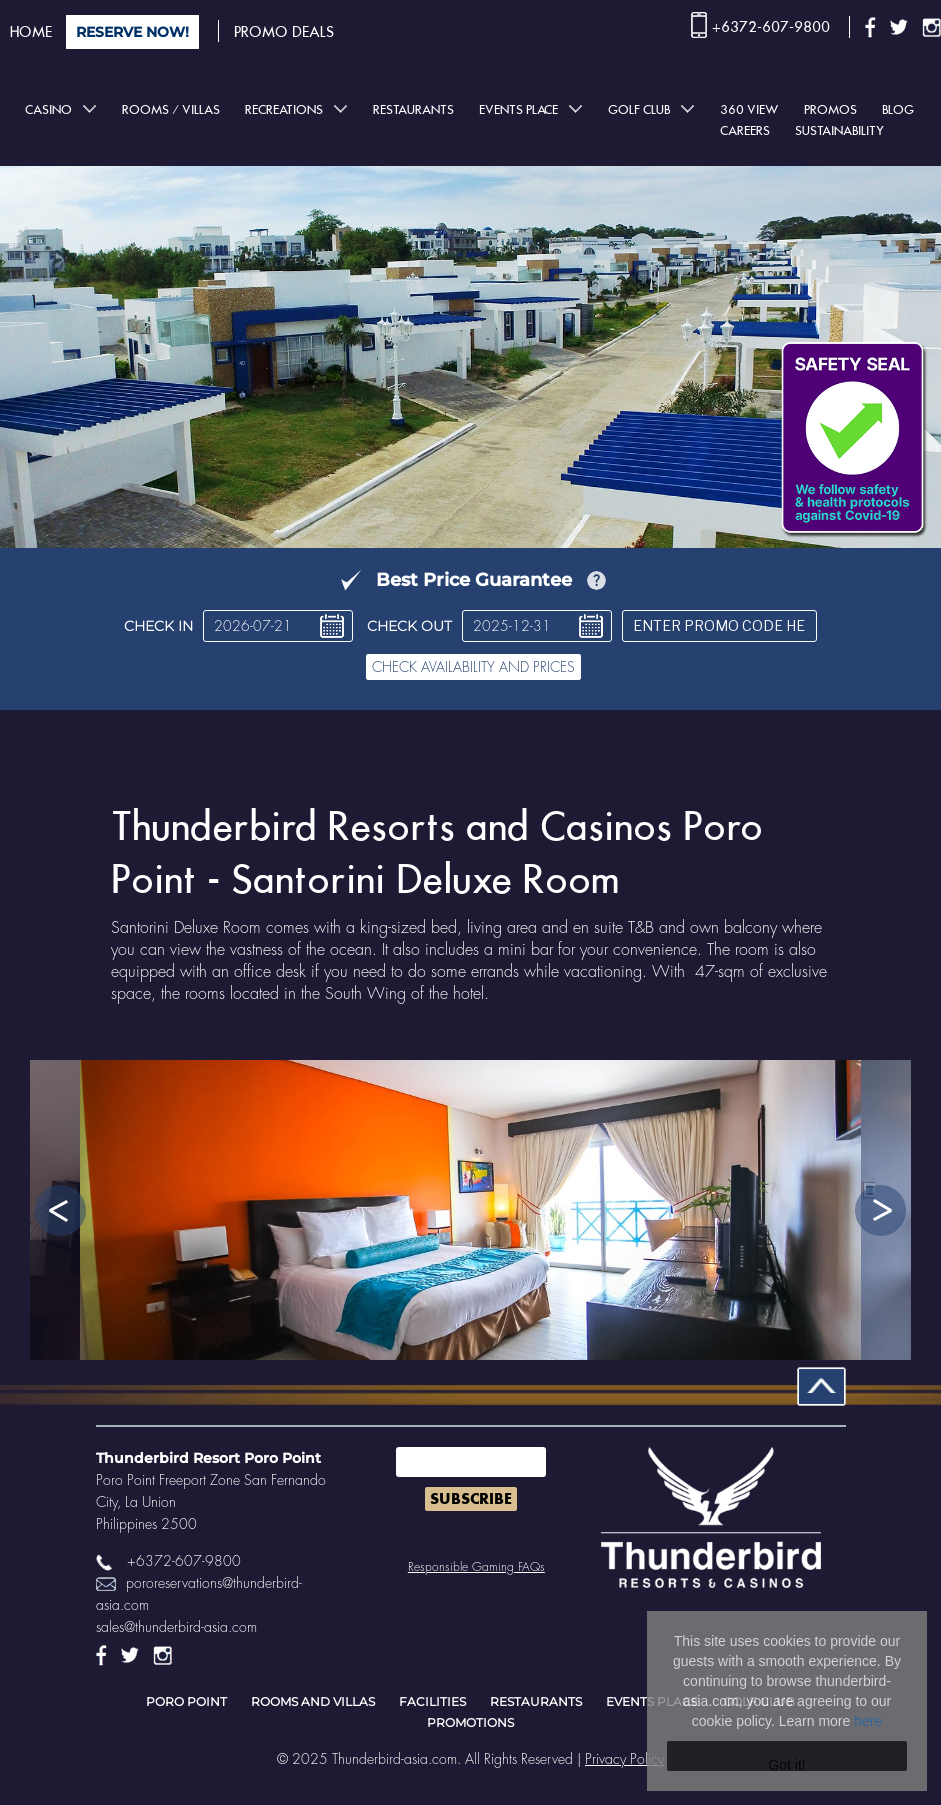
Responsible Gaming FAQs (476, 1567)
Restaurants (413, 109)
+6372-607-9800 (771, 27)
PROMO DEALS (284, 32)
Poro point (186, 1701)
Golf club (639, 109)
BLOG (898, 109)
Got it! (786, 1764)
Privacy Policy (624, 1759)
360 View (749, 109)
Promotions (470, 1722)
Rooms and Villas (313, 1701)
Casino (48, 109)
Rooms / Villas (171, 109)
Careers (745, 130)
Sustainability (839, 130)
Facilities (432, 1701)
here (868, 1721)
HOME (31, 32)
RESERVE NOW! (132, 32)
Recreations (284, 109)
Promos (830, 109)
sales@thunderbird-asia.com (176, 1627)
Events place (518, 109)
